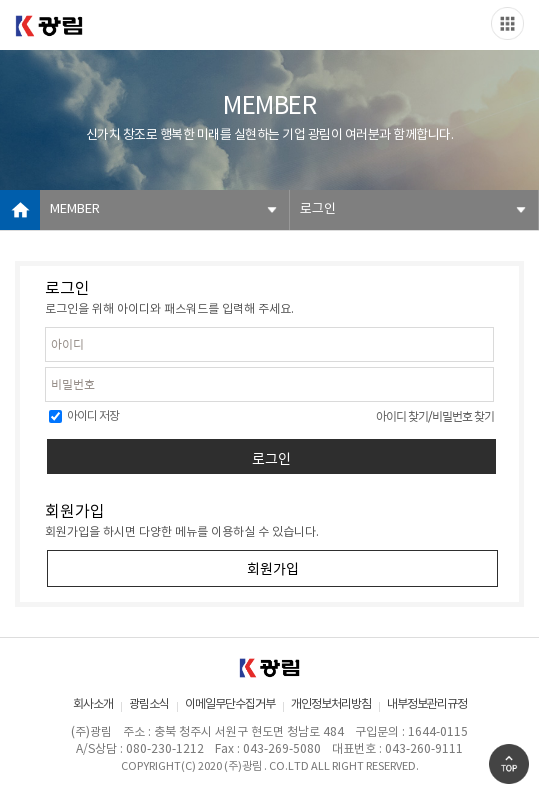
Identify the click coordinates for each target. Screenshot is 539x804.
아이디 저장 (84, 416)
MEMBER (75, 209)
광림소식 (149, 704)
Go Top (509, 764)
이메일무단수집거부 (230, 704)
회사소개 (93, 704)
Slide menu (507, 23)
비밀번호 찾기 (463, 416)
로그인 (318, 209)
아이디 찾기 (402, 416)
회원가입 (273, 568)
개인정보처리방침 (331, 704)
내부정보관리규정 (427, 704)
